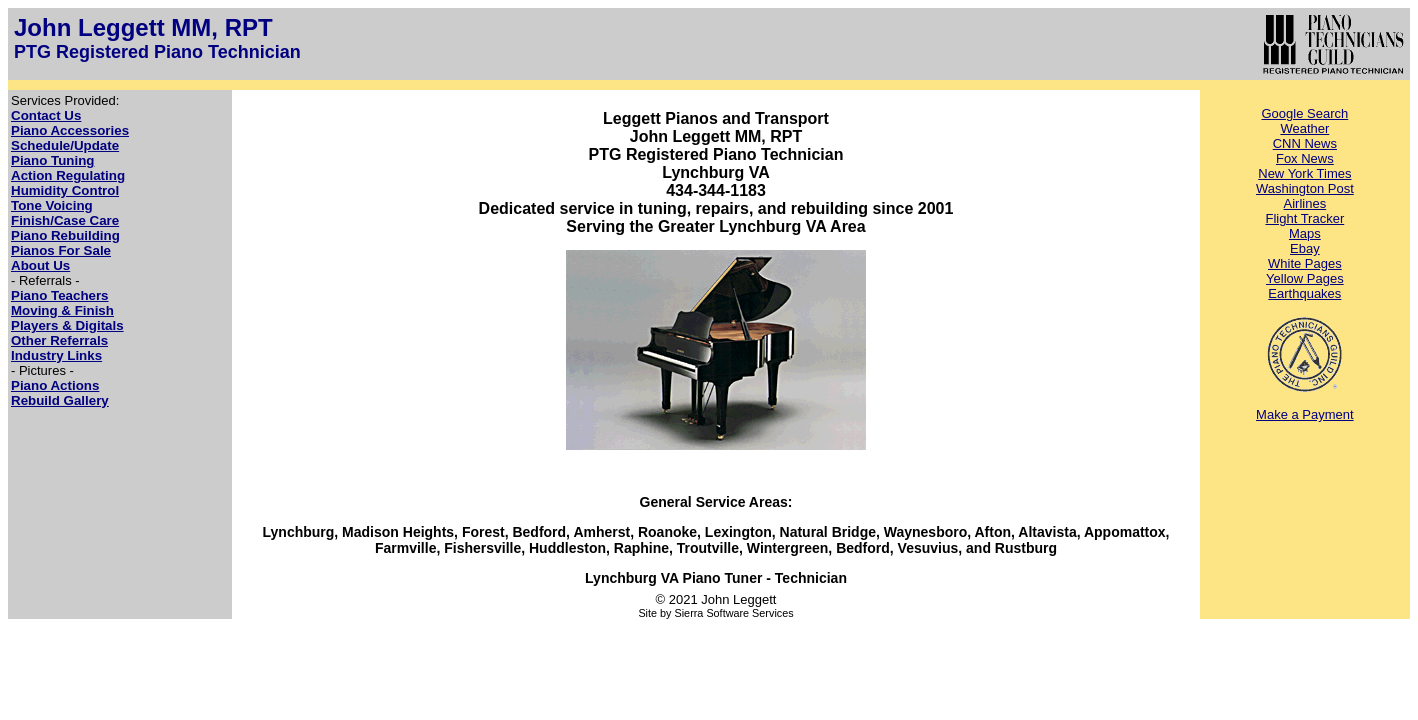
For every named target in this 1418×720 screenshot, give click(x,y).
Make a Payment (1305, 414)
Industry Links (56, 355)
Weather (1304, 128)
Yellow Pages (1305, 278)
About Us (40, 265)
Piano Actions (55, 385)
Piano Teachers (60, 295)
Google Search (1304, 113)
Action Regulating (68, 175)
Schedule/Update (65, 145)
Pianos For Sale (61, 250)
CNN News (1305, 143)
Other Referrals (59, 340)
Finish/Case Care (65, 220)
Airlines (1305, 203)
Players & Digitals (67, 325)
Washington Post (1305, 188)
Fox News (1305, 158)
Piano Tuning (52, 160)
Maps (1305, 233)
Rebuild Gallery (60, 400)
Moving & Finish (62, 310)
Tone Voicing (52, 205)
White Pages (1305, 263)
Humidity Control (65, 190)
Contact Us (46, 115)
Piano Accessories (70, 130)
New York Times (1304, 173)
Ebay (1305, 248)
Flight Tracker (1304, 218)
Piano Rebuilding (65, 235)
